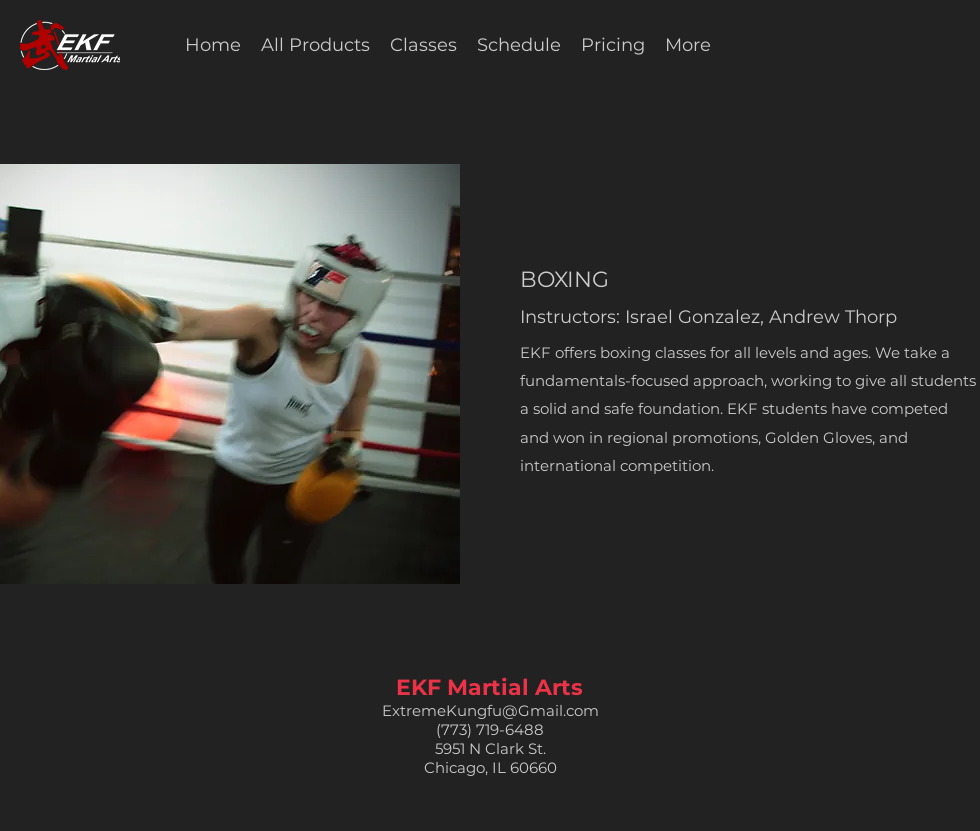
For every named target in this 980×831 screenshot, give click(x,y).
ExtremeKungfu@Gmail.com (490, 710)
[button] (423, 45)
